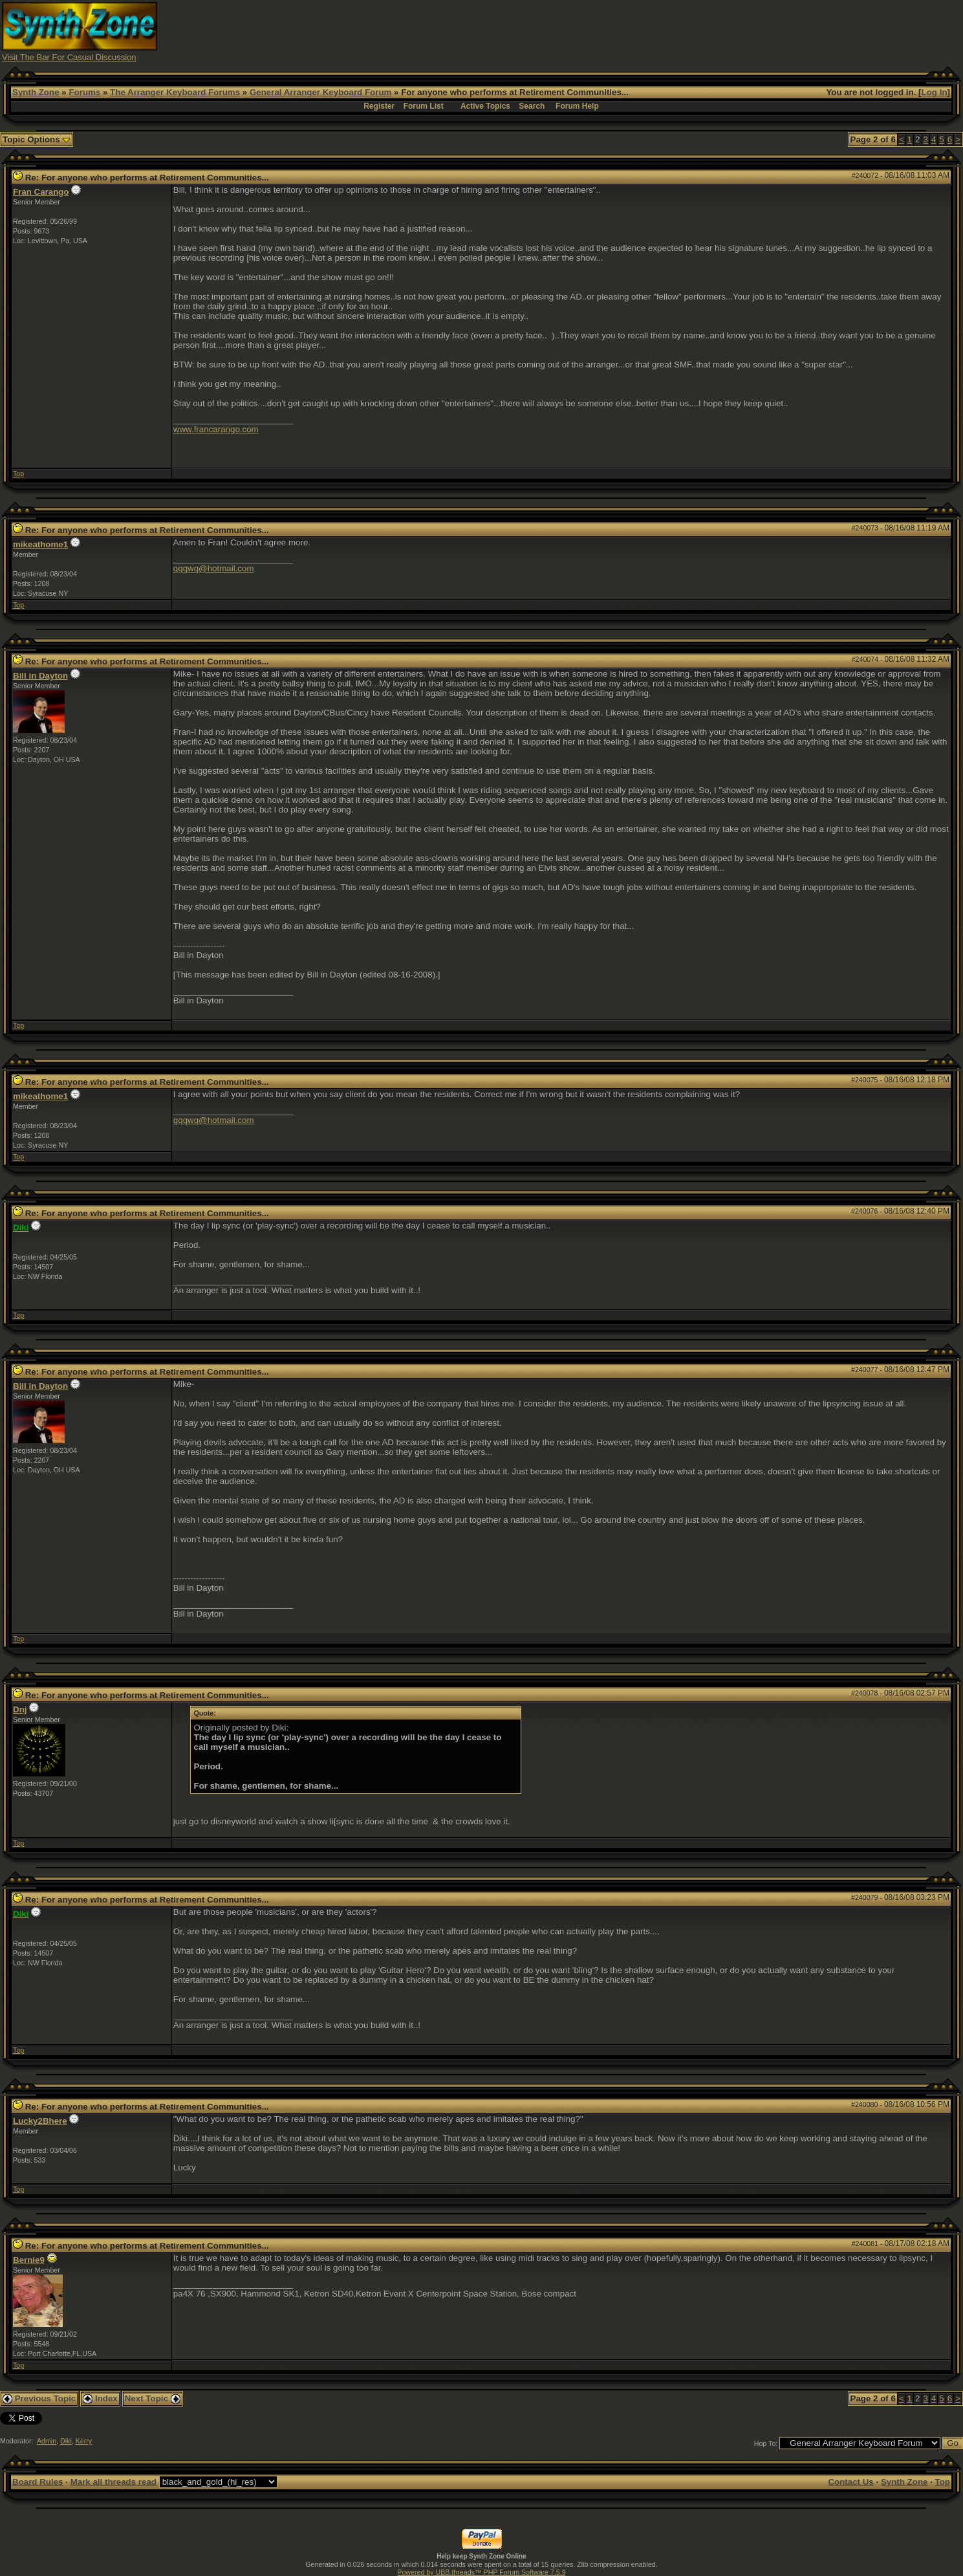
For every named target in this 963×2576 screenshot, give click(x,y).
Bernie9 (29, 2260)
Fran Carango (41, 192)
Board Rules (37, 2482)
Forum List (424, 106)
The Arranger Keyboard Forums (175, 92)
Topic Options (36, 139)
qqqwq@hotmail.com (213, 568)
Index (100, 2398)
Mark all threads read (113, 2482)
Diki (66, 2441)
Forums (84, 92)
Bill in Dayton (40, 676)
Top (18, 473)
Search (532, 106)
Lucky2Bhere (40, 2121)
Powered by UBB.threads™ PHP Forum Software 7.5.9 (481, 2572)
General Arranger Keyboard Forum (320, 92)
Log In (934, 92)
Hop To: (766, 2443)
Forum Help (577, 106)
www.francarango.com (216, 429)
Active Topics (485, 106)
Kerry (84, 2441)
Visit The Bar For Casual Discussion (69, 57)
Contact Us (850, 2482)
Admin (46, 2441)
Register (379, 106)
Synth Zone (36, 92)
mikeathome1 (40, 544)
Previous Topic (39, 2398)
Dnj (20, 1709)
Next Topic (152, 2398)
